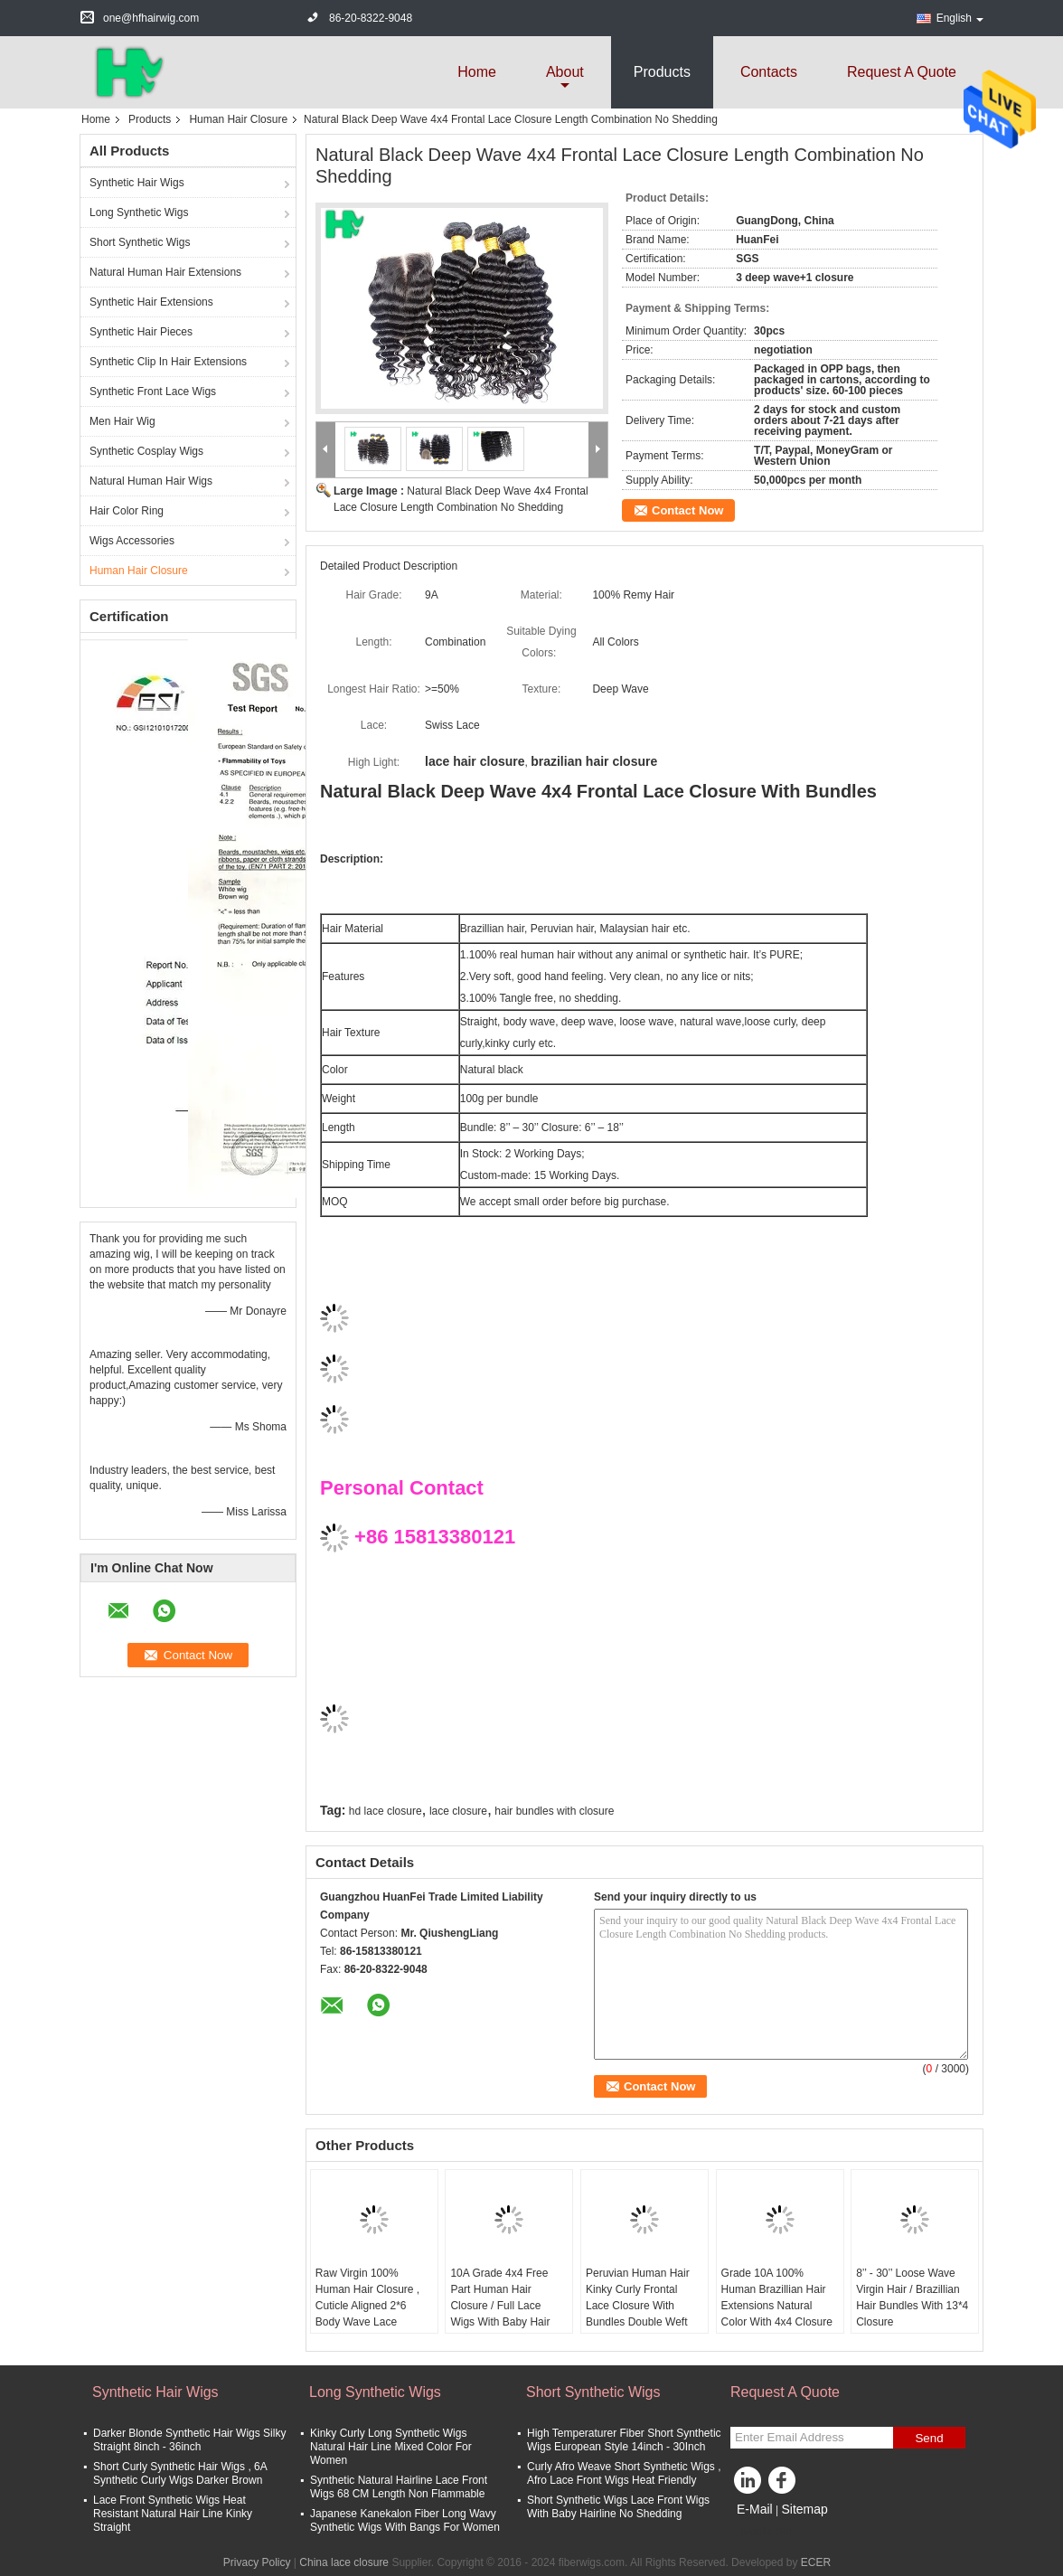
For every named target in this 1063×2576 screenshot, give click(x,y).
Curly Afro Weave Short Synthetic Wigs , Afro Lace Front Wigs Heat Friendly (624, 2473)
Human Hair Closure (238, 119)
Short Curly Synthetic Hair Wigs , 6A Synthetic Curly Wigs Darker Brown (180, 2473)
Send (929, 2438)
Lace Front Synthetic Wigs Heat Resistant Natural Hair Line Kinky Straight (172, 2514)
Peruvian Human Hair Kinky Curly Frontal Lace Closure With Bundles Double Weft (638, 2297)
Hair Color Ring (126, 511)
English (959, 18)
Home (476, 72)
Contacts (768, 72)
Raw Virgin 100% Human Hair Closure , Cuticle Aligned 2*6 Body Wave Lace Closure (367, 2306)
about (565, 72)
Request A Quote (901, 72)
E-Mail (755, 2509)
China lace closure (344, 2562)
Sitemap (804, 2509)
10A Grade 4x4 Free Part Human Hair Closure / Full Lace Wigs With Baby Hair (500, 2297)
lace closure (458, 1811)
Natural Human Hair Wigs (150, 481)
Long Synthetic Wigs (138, 212)
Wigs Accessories (131, 540)
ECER (816, 2562)
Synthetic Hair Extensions (151, 302)
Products (662, 72)
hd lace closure (385, 1811)
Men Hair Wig (122, 421)
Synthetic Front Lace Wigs (152, 391)
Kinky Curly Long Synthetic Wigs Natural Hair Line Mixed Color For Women (391, 2447)
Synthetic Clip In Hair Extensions (168, 361)
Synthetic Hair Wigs (136, 182)
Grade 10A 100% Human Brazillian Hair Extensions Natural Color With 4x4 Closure (777, 2297)
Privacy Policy (257, 2562)
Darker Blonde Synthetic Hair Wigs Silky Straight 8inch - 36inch (189, 2440)
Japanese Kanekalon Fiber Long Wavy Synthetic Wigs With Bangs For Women (405, 2520)
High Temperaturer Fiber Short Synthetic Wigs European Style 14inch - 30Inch (624, 2440)
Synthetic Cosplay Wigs (146, 451)
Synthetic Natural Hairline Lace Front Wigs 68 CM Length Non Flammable (398, 2487)
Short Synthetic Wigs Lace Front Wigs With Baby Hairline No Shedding (618, 2507)
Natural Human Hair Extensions (165, 272)
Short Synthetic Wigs (139, 242)
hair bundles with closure (554, 1811)
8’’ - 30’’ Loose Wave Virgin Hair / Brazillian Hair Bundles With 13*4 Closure (912, 2297)
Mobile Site (762, 2531)
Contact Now (687, 510)
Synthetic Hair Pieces (141, 332)
